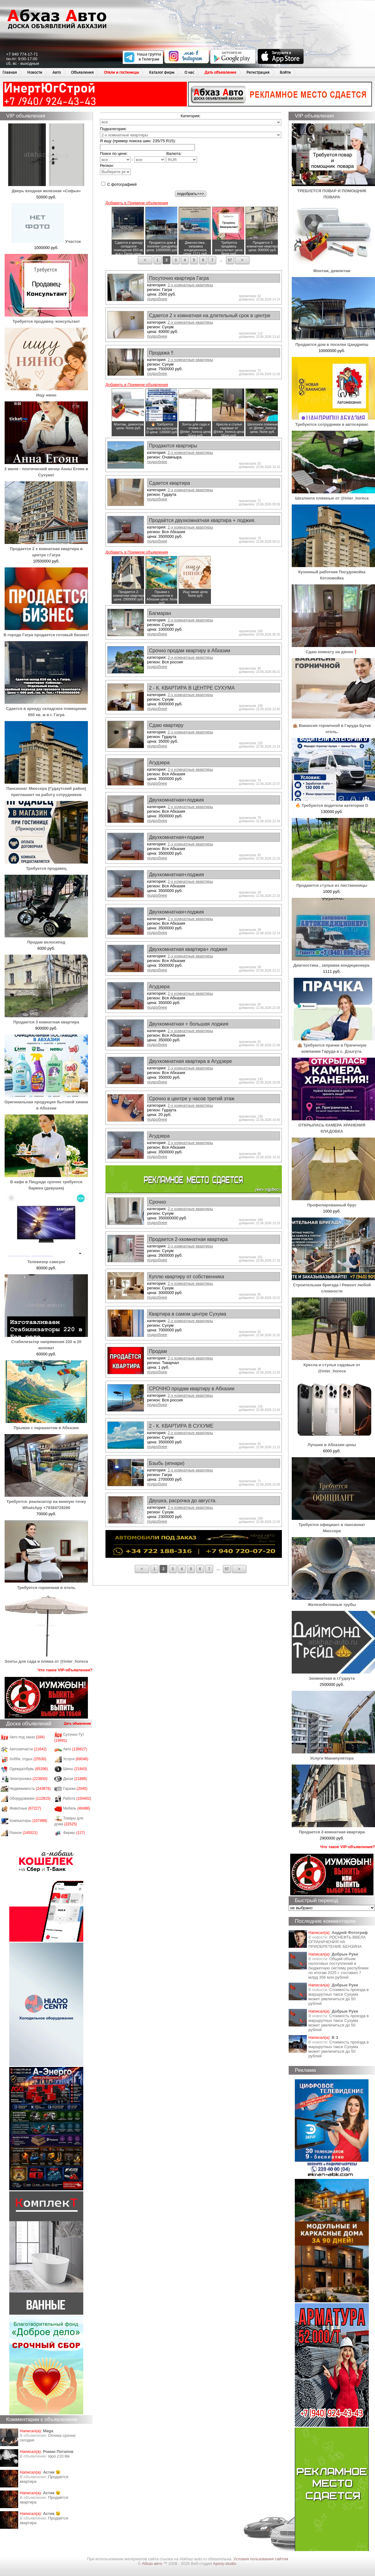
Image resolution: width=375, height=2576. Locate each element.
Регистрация (258, 72)
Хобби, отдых (28, 1759)
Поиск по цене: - (132, 157)
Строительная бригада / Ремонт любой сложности (333, 1284)
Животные (25, 1808)
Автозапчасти (28, 1749)
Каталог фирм (161, 72)
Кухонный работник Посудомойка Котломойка (333, 571)
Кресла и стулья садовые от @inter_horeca (333, 1364)
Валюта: (181, 157)
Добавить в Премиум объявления (136, 203)
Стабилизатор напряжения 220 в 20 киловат (46, 1341)
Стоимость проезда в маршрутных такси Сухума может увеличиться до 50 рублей (338, 1996)
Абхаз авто (152, 2563)
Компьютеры (28, 1821)
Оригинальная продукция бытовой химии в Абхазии (46, 1101)
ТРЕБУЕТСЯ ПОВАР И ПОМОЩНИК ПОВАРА (333, 190)
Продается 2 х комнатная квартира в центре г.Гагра (46, 548)
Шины (75, 1769)
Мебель (76, 1808)
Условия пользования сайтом (260, 2559)
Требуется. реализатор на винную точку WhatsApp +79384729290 (46, 1501)
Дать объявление (220, 72)
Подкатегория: (113, 129)
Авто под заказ (27, 1737)
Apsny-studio (224, 2563)
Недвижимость (30, 1788)
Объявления (82, 72)
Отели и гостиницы (121, 72)
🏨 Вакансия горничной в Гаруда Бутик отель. (333, 725)
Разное (24, 1833)
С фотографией (119, 184)
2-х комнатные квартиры (190, 285)
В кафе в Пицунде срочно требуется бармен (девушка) (46, 1181)
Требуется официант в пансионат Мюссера (333, 1524)
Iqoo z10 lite (59, 2456)
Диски (75, 1779)
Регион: (115, 169)
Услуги (76, 1759)
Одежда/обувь (29, 1769)
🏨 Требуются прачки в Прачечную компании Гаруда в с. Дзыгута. (333, 1045)
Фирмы (74, 1833)
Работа (77, 1798)
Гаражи (75, 1788)
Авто (56, 72)
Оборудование (30, 1798)
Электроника (28, 1779)
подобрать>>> (190, 193)
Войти (285, 72)
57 (230, 260)
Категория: (190, 116)
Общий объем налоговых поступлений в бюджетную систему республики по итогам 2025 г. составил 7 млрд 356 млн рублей (338, 1968)
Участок (46, 241)
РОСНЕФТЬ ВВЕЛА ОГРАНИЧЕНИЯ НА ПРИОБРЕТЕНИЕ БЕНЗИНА (337, 1942)
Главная (9, 72)
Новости (34, 72)
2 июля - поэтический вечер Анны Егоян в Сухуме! (46, 468)
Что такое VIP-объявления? (65, 1670)
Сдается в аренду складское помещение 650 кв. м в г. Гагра (46, 708)
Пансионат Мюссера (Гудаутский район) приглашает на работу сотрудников (46, 788)
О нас (189, 72)
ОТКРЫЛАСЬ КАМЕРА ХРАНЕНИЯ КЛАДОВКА (333, 1125)
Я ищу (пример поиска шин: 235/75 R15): (138, 141)
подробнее (157, 299)
